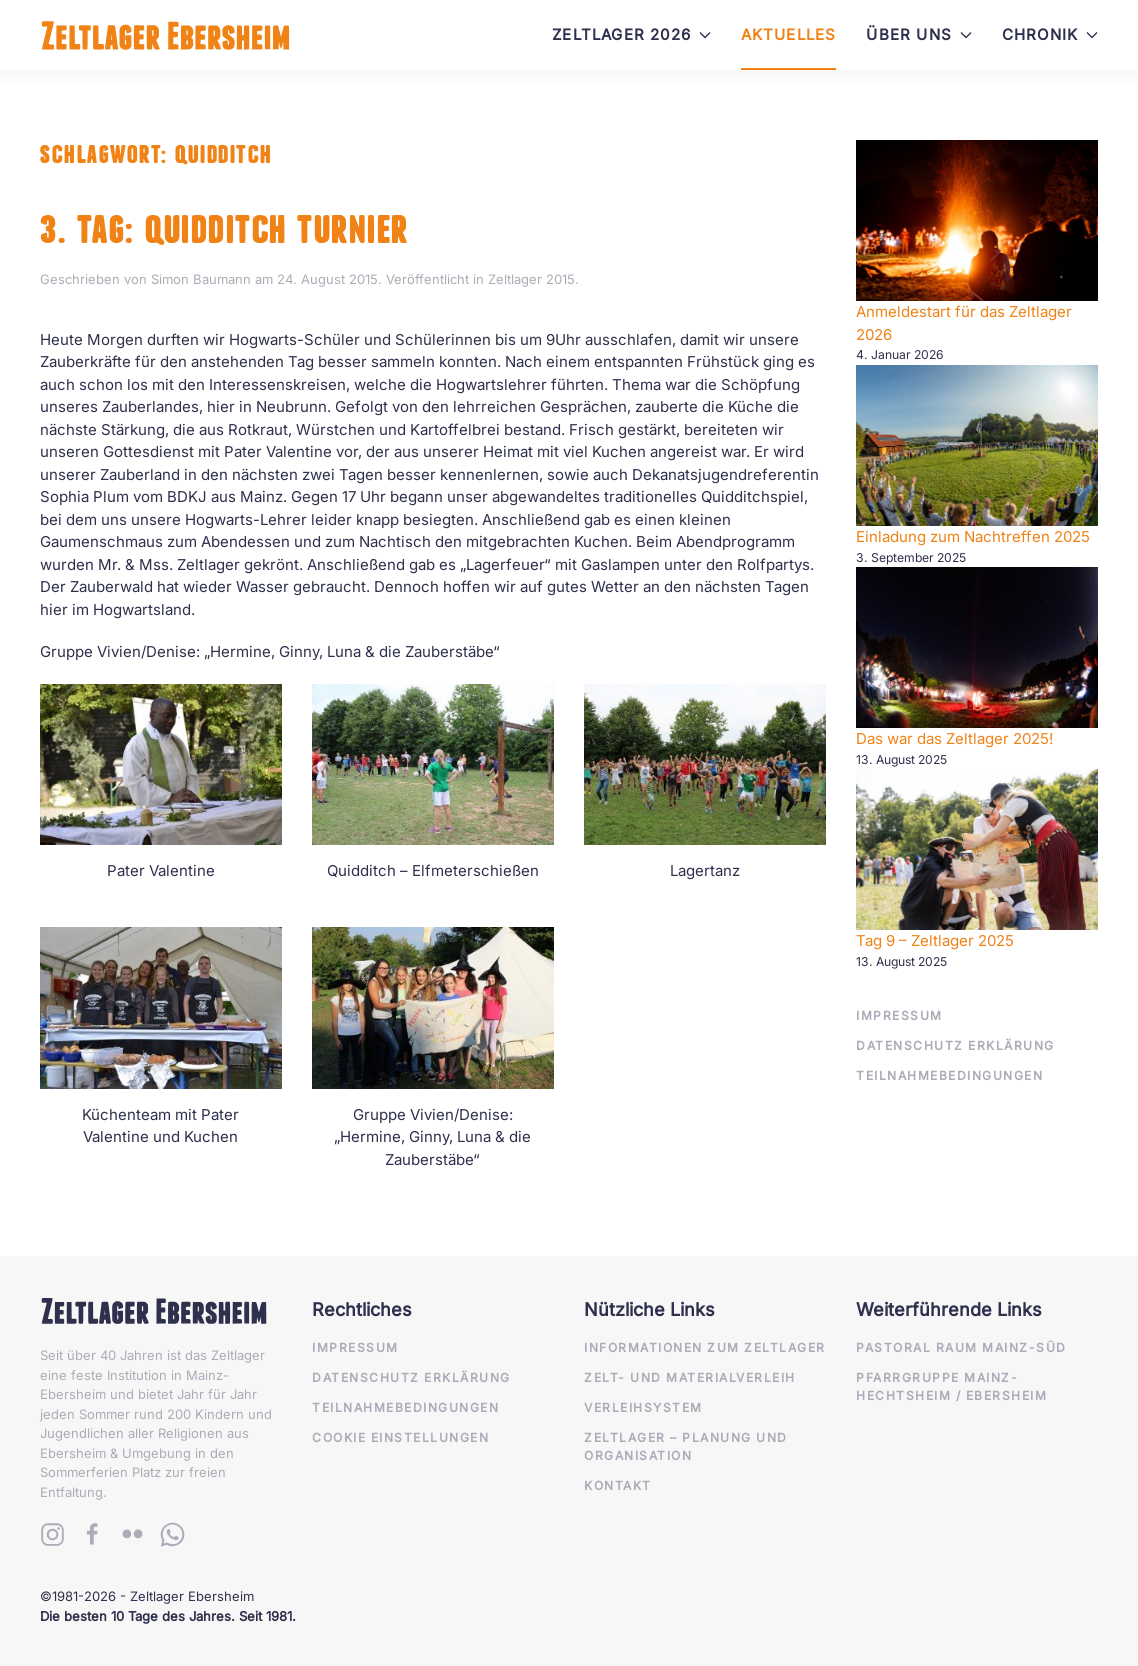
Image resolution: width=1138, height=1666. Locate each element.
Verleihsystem (643, 1407)
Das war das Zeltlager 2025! (954, 738)
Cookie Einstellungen (400, 1437)
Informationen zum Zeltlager (705, 1347)
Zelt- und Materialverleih (690, 1377)
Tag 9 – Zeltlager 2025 (935, 940)
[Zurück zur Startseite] (165, 35)
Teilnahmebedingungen (949, 1075)
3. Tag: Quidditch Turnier (224, 230)
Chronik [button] (1050, 34)
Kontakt (618, 1485)
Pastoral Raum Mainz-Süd (961, 1347)
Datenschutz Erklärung (955, 1045)
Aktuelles (789, 34)
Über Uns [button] (918, 34)
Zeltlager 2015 (531, 279)
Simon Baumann (201, 279)
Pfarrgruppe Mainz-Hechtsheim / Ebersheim (951, 1386)
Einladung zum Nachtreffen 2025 (973, 536)
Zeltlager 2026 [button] (631, 34)
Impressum (899, 1015)
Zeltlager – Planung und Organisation (686, 1446)
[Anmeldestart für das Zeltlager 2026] (977, 220)
